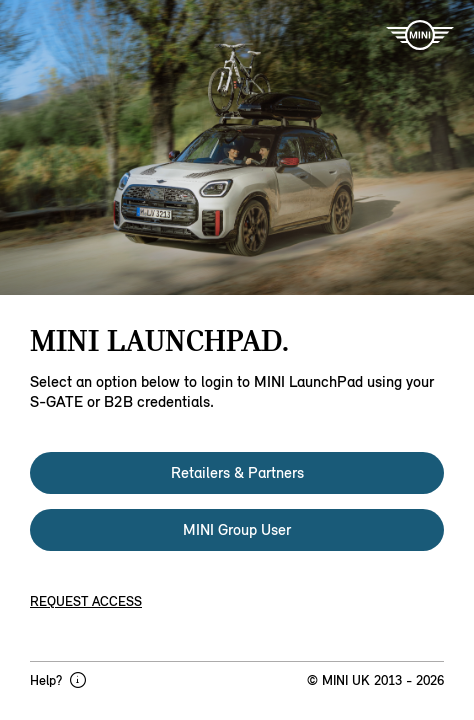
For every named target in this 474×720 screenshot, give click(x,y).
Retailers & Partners (237, 472)
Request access (86, 601)
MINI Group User (237, 529)
